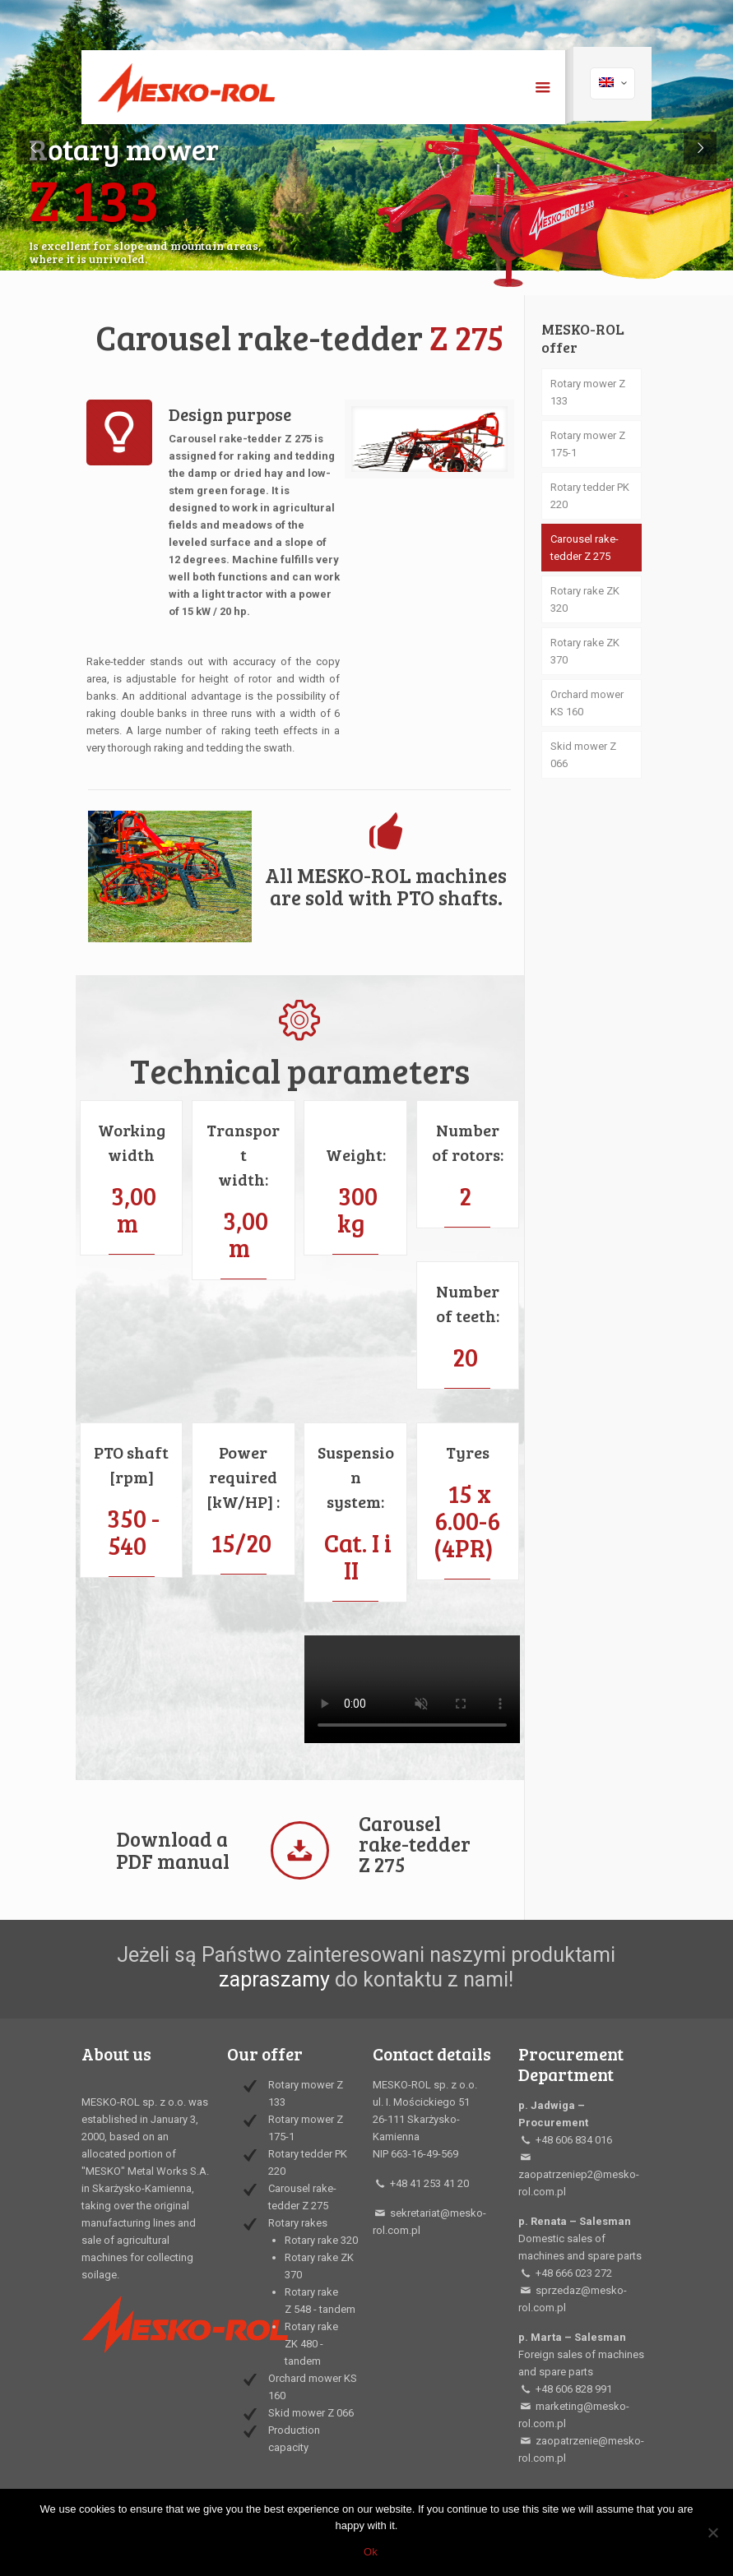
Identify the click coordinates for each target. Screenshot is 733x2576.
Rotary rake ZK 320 (584, 599)
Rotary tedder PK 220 (589, 496)
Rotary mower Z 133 (587, 392)
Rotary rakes (297, 2223)
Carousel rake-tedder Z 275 (584, 547)
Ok (371, 2552)
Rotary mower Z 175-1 (587, 444)
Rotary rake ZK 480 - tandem (311, 2343)
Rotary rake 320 (321, 2240)
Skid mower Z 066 (583, 755)
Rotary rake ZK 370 (584, 651)
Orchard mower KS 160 (587, 703)
